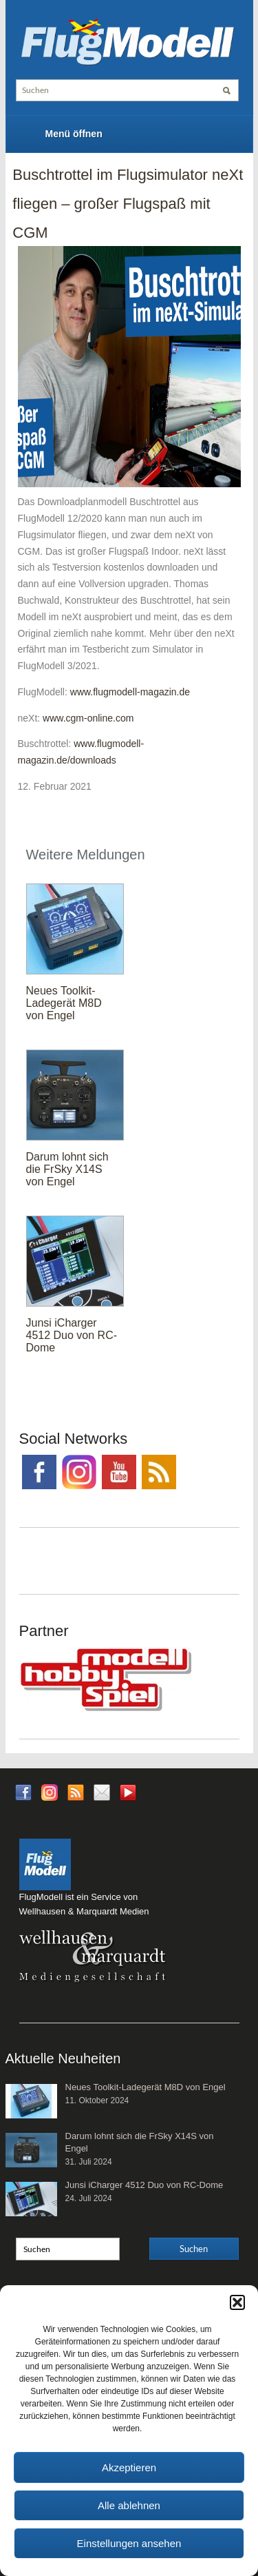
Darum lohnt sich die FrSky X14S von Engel (67, 1169)
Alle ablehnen (129, 2505)
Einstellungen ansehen (129, 2543)
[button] (237, 2302)
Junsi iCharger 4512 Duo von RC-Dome (72, 1335)
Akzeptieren (129, 2467)
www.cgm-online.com (88, 718)
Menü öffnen (74, 133)
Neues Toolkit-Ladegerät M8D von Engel (64, 1003)
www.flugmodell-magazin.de (130, 691)
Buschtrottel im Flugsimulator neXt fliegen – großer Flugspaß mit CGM (127, 203)
